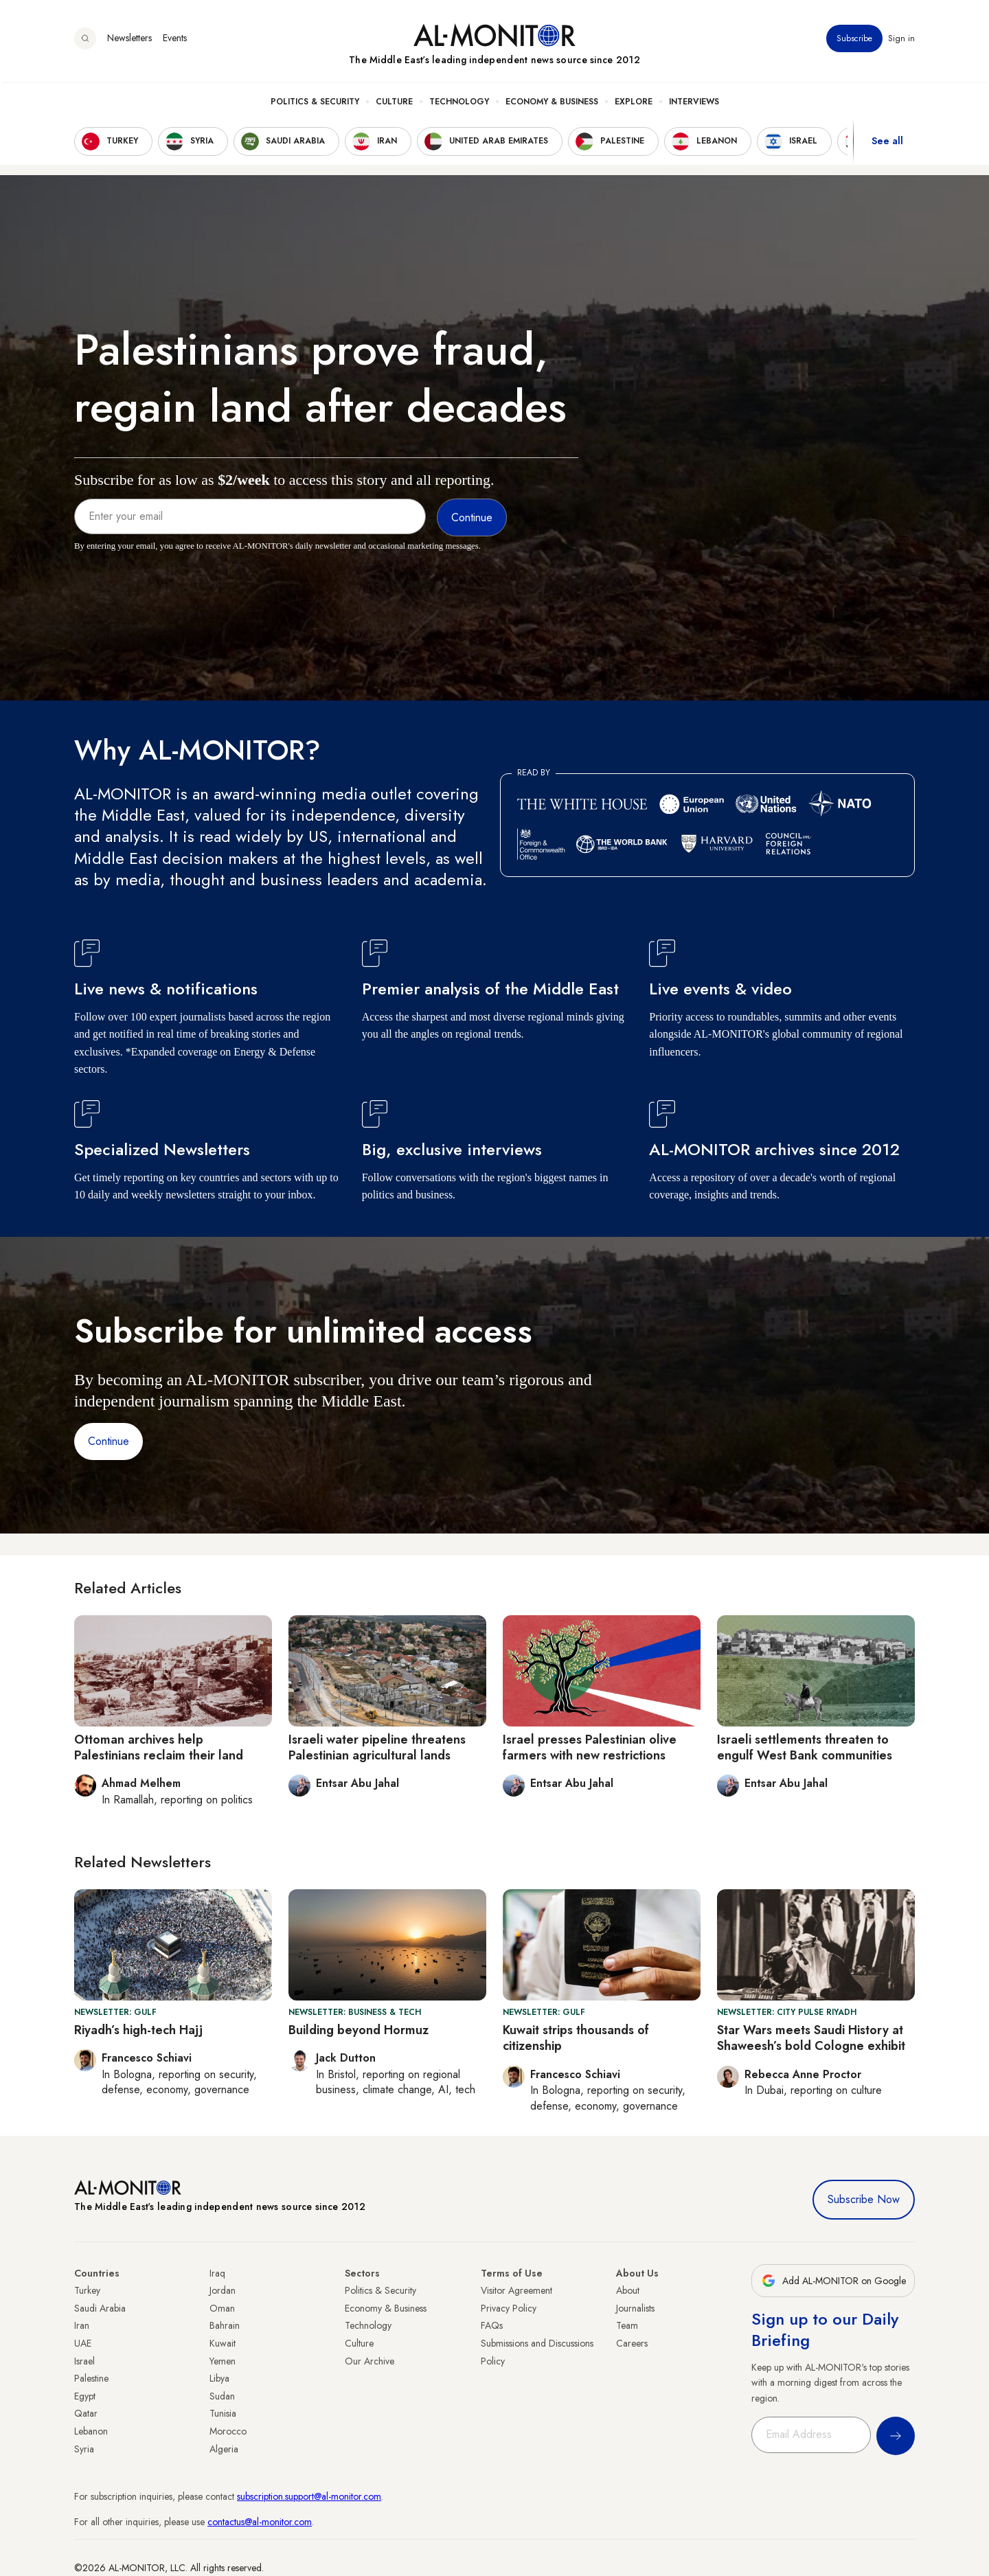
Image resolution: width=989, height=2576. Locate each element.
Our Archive (369, 2361)
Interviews (694, 104)
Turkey (87, 2290)
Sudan (222, 2396)
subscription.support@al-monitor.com (309, 2496)
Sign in (901, 40)
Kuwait (222, 2343)
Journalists (635, 2308)
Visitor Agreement (516, 2290)
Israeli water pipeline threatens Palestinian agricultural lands (377, 1747)
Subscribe (854, 40)
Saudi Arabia (100, 2308)
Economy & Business (551, 104)
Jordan (222, 2290)
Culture (394, 104)
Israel (84, 2361)
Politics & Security (315, 104)
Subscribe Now (864, 2199)
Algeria (223, 2449)
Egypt (84, 2396)
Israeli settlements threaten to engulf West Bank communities (804, 1747)
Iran (81, 2325)
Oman (222, 2308)
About (627, 2290)
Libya (219, 2378)
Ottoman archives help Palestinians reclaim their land (158, 1747)
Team (627, 2325)
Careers (632, 2343)
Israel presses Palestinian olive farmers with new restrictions (590, 1747)
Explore (633, 104)
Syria (84, 2449)
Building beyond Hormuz (358, 2030)
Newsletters (129, 40)
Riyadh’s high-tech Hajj (138, 2030)
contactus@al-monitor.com (259, 2522)
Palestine (91, 2378)
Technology (459, 104)
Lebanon (91, 2431)
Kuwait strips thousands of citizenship (576, 2038)
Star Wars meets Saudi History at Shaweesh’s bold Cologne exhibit (811, 2038)
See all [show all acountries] (887, 143)
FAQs (492, 2325)
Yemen (222, 2361)
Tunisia (222, 2413)
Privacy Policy (508, 2308)
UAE (82, 2343)
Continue (108, 1441)
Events (175, 40)
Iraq (217, 2273)
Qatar (86, 2413)
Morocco (228, 2431)
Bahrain (224, 2325)
